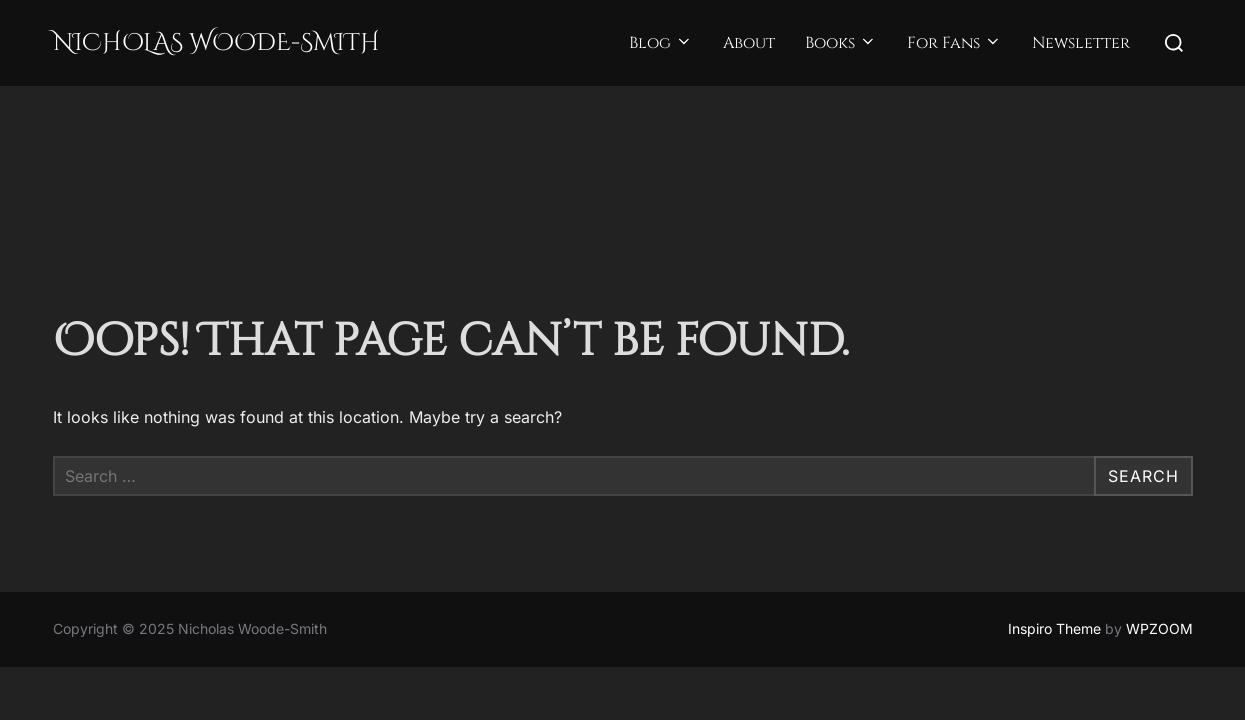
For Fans (954, 43)
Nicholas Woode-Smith (216, 43)
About (749, 43)
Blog (661, 43)
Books (841, 43)
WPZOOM (1159, 542)
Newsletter (1081, 43)
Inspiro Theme (1054, 542)
